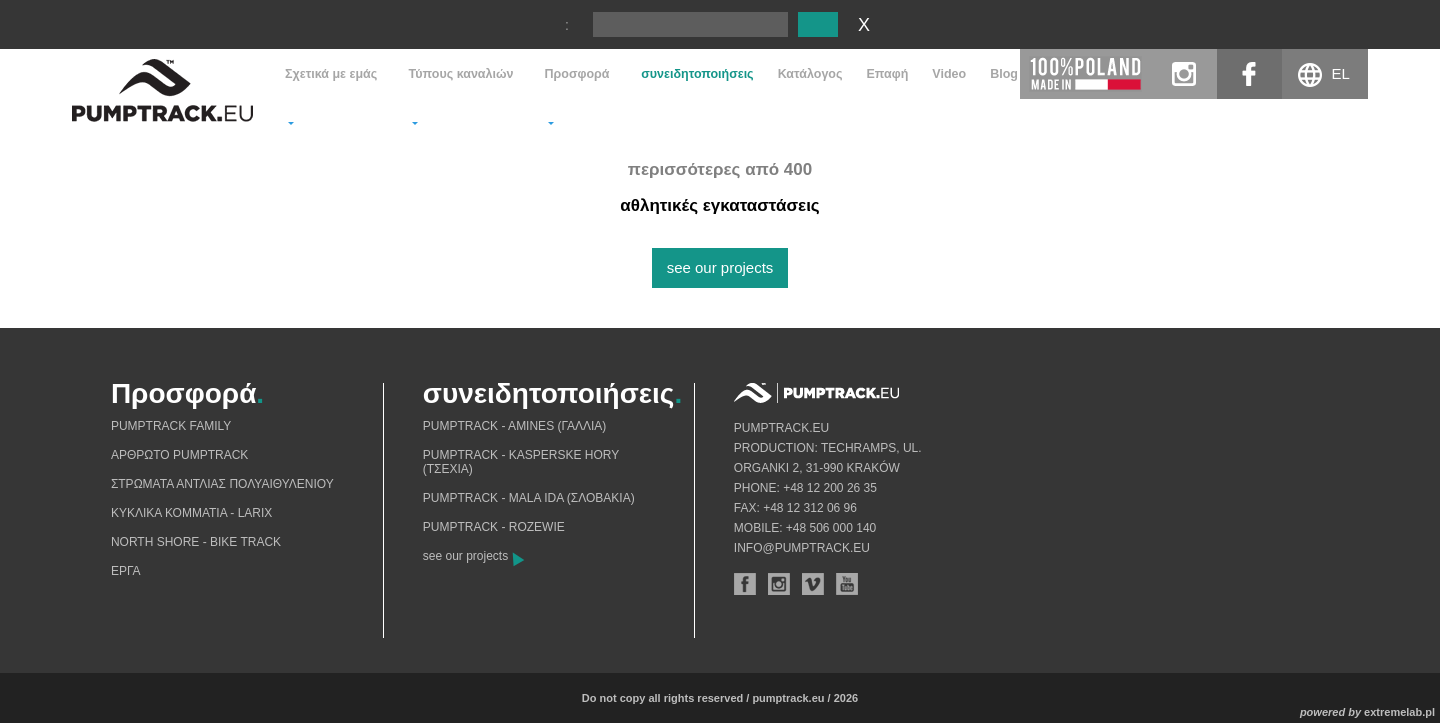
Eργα (126, 571)
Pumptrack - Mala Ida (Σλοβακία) (529, 498)
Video (949, 74)
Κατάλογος (810, 74)
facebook (1249, 74)
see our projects (720, 267)
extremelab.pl (1399, 712)
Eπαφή (888, 74)
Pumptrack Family (171, 426)
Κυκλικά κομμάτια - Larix (191, 513)
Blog (1004, 74)
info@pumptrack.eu (802, 548)
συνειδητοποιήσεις (697, 74)
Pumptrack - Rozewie (494, 527)
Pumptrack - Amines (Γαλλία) (515, 426)
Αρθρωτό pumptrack (179, 455)
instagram (1184, 74)
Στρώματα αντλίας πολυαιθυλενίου (222, 484)
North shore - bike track (196, 542)
